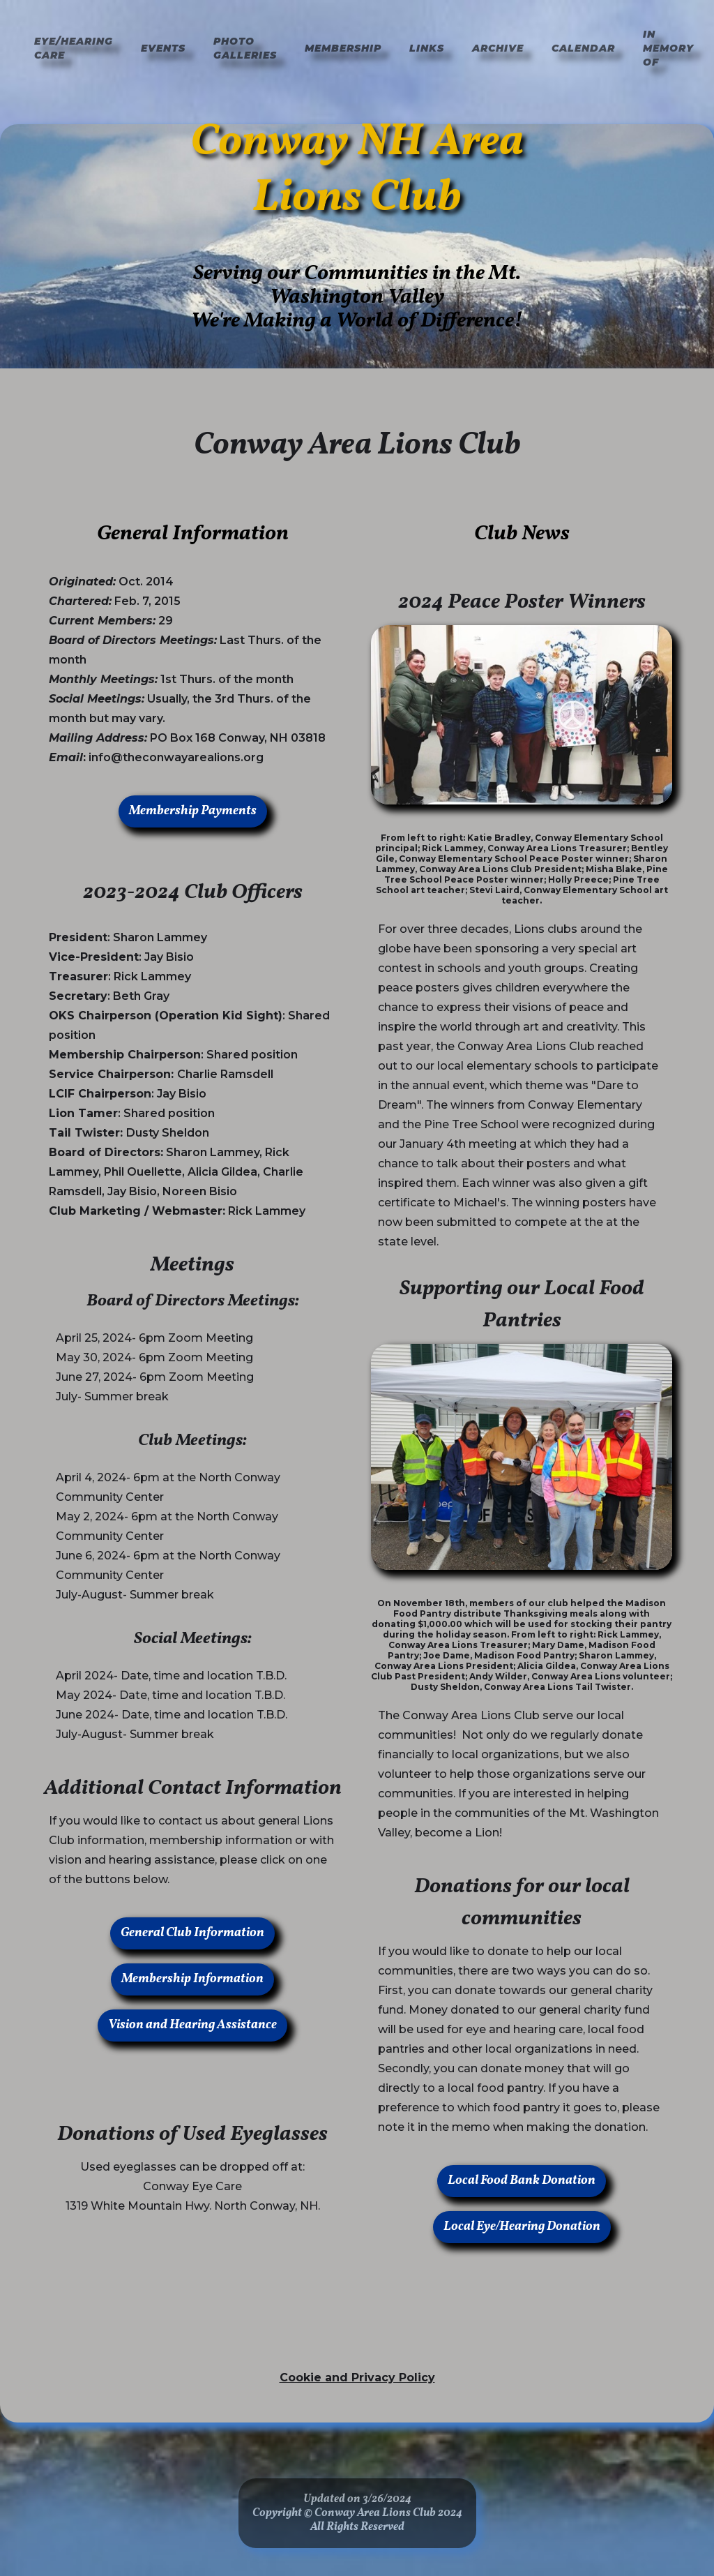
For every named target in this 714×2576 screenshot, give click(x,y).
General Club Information (192, 1933)
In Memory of (668, 48)
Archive (498, 48)
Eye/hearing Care (73, 48)
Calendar (583, 48)
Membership (343, 48)
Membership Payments (193, 811)
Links (426, 48)
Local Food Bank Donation (521, 2180)
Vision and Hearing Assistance (192, 2025)
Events (163, 48)
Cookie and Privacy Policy (357, 2377)
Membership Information (192, 1979)
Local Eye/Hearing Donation (521, 2227)
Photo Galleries (245, 48)
